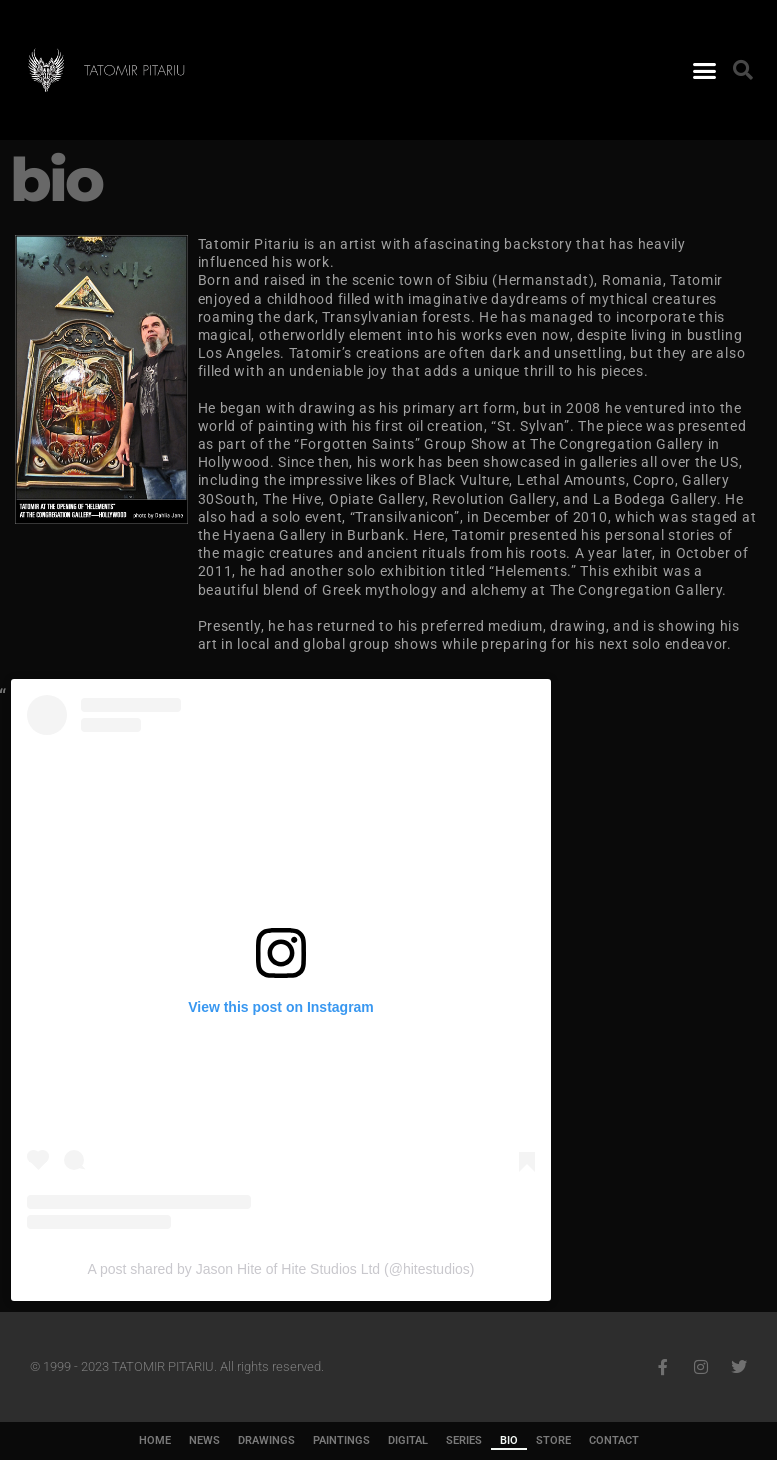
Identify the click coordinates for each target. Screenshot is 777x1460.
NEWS (204, 1440)
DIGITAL (408, 1440)
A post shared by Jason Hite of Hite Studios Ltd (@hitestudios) (281, 1269)
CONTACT (614, 1440)
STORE (553, 1440)
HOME (155, 1440)
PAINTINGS (341, 1440)
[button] (705, 70)
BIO (509, 1440)
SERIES (464, 1440)
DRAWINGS (266, 1440)
